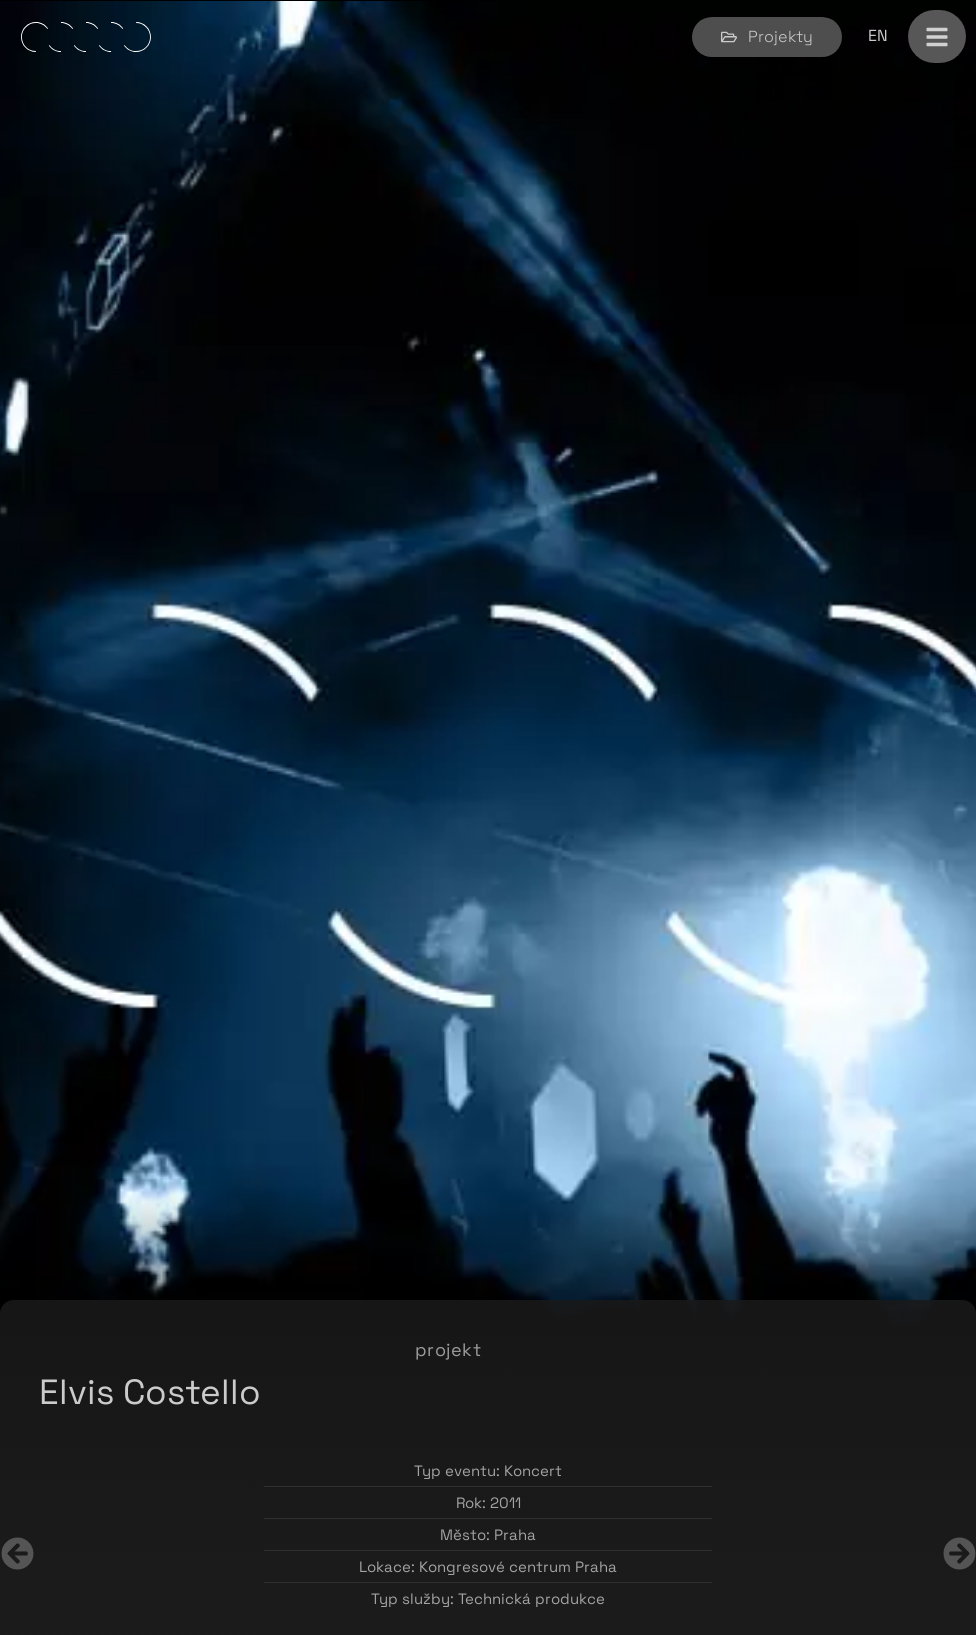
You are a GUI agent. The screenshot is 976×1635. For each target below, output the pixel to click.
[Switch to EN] (878, 36)
